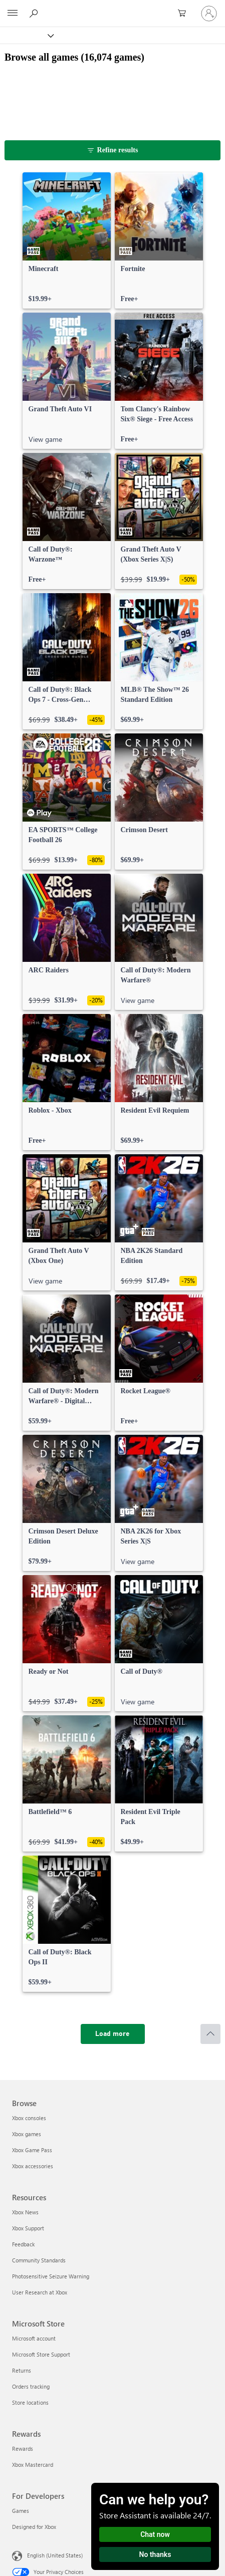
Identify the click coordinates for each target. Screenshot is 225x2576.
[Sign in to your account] (209, 14)
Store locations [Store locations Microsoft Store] (30, 2402)
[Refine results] (112, 150)
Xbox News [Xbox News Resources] (25, 2212)
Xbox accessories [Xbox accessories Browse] (32, 2166)
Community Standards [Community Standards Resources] (39, 2260)
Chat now (155, 2534)
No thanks (155, 2554)
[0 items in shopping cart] (185, 14)
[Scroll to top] (210, 2034)
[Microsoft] (112, 8)
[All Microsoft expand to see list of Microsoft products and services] (13, 14)
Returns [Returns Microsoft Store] (21, 2370)
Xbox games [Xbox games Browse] (26, 2134)
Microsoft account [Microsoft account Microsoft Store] (34, 2338)
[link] (67, 240)
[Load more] (113, 2034)
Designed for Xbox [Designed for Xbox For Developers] (34, 2526)
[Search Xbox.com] (35, 13)
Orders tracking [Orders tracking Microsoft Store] (31, 2386)
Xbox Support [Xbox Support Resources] (28, 2228)
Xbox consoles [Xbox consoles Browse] (29, 2118)
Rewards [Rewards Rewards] (22, 2448)
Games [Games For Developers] (20, 2510)
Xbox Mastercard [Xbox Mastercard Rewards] (32, 2464)
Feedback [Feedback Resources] (23, 2244)
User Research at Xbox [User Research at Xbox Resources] (39, 2292)
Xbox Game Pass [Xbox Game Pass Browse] (32, 2150)
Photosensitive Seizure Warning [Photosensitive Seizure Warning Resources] (50, 2276)
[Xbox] (26, 35)
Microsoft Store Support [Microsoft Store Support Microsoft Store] (41, 2354)
